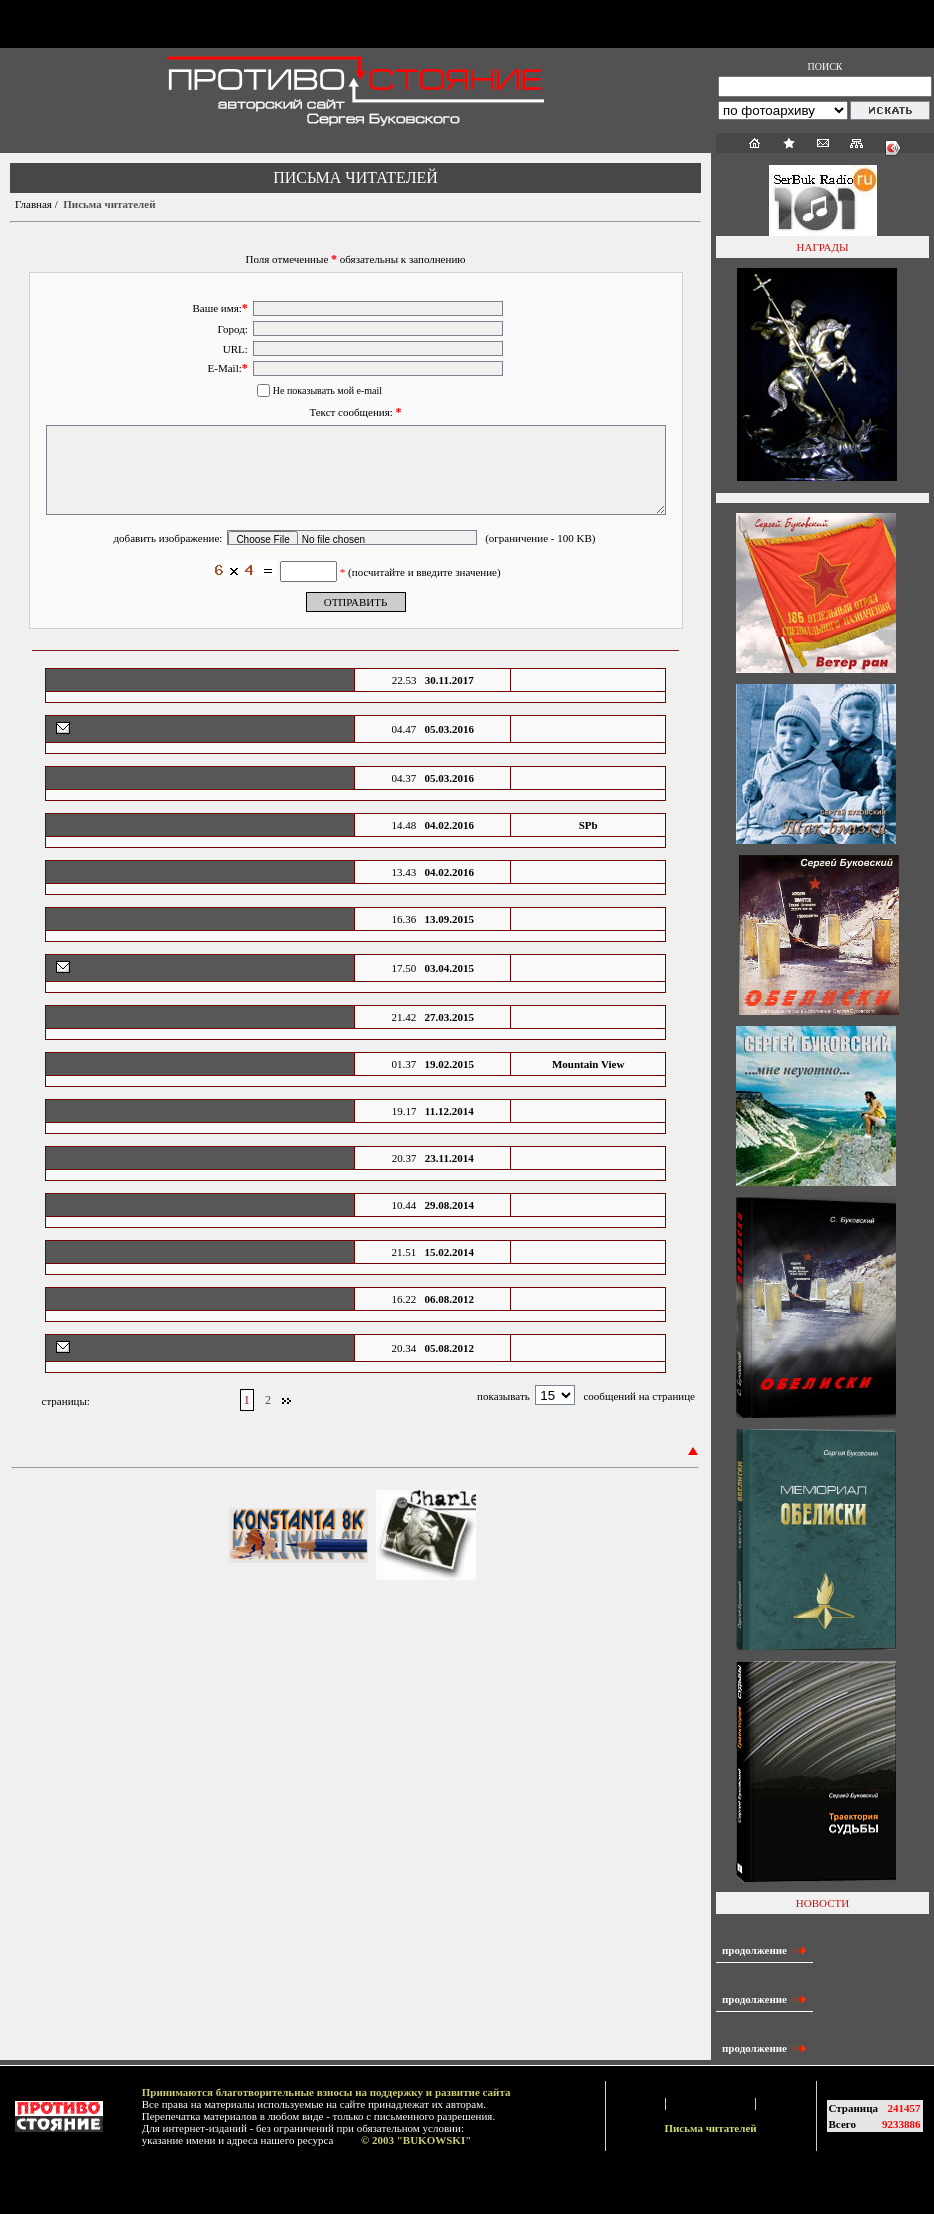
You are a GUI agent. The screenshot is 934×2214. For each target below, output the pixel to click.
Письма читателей (710, 2128)
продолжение (764, 1950)
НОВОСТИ (822, 1903)
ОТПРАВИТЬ (356, 623)
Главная (33, 204)
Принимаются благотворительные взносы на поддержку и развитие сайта (326, 2092)
